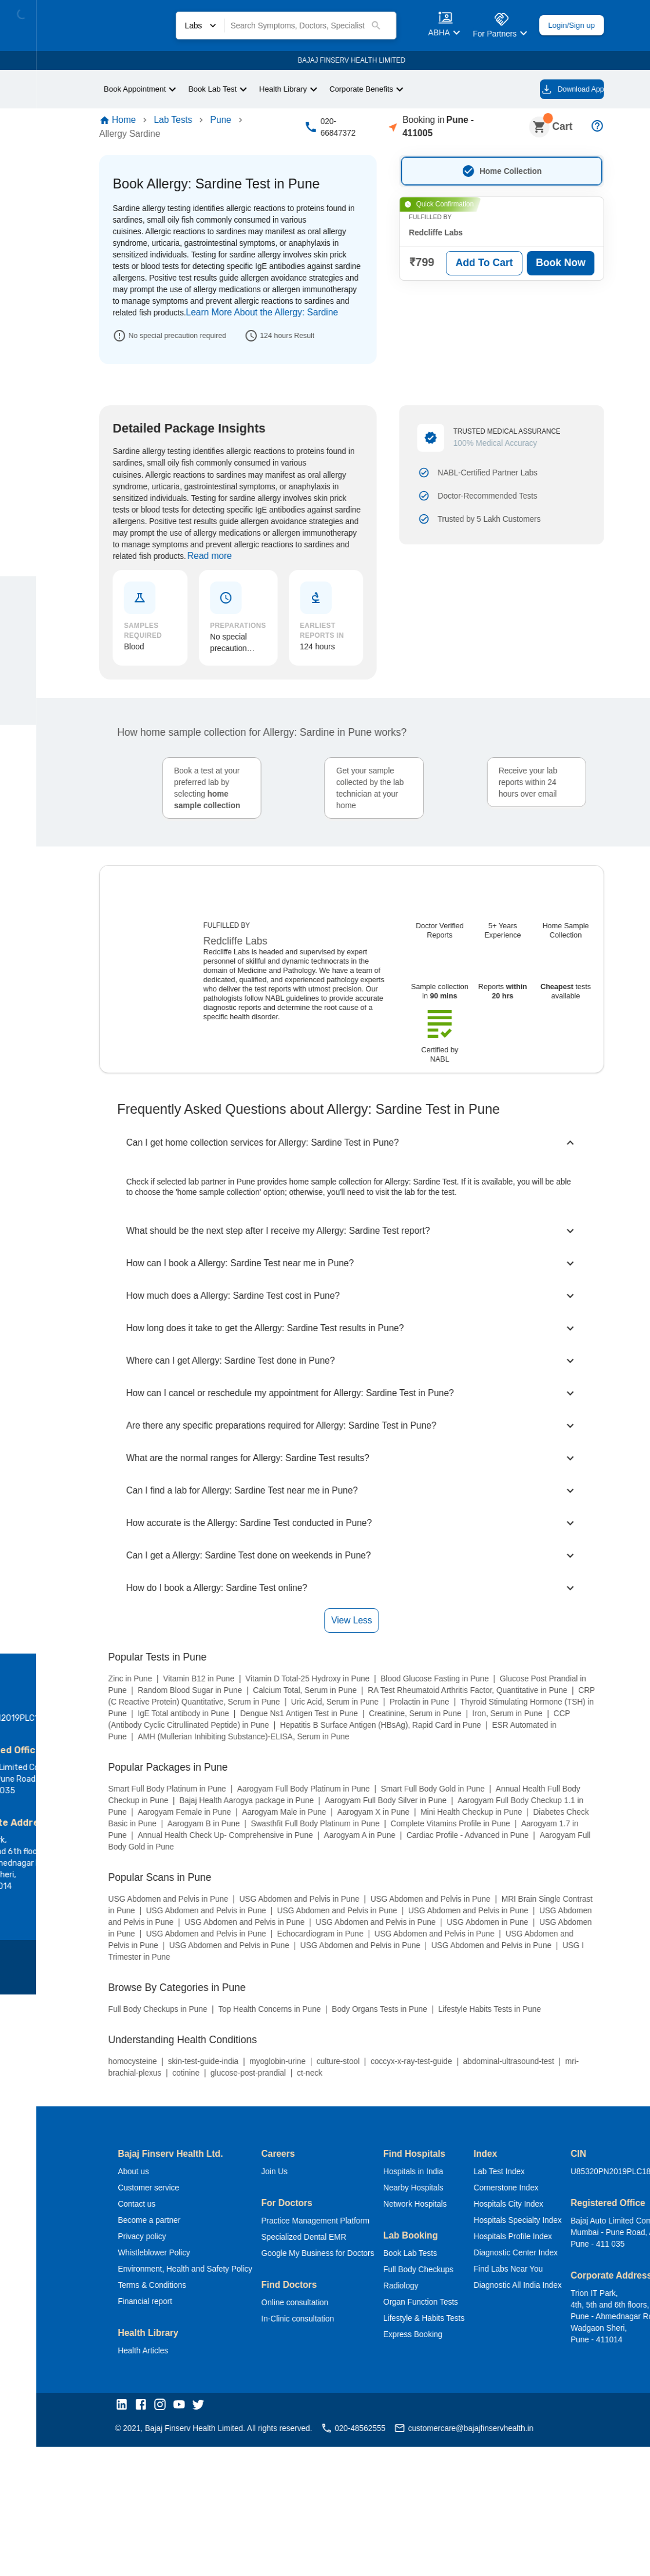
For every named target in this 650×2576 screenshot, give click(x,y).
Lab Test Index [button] (496, 1718)
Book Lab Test (186, 88)
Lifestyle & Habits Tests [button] (414, 1865)
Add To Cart (461, 255)
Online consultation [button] (275, 1849)
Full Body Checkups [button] (405, 1816)
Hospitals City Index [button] (506, 1751)
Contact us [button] (105, 1751)
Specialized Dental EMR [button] (282, 1784)
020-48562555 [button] (335, 1976)
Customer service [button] (117, 1734)
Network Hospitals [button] (403, 1751)
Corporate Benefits (345, 88)
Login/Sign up (548, 25)
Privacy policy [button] (110, 1783)
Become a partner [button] (118, 1767)
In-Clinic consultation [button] (279, 1865)
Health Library (260, 88)
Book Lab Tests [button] (397, 1800)
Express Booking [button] (399, 1881)
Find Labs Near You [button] (504, 1816)
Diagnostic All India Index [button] (515, 1832)
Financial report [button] (113, 1848)
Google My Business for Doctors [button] (298, 1800)
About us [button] (101, 1718)
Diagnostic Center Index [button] (514, 1799)
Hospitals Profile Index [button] (510, 1783)
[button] (91, 1953)
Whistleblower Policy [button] (122, 1799)
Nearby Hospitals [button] (401, 1734)
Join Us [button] (253, 1718)
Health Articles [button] (112, 1897)
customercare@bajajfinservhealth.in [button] (457, 1976)
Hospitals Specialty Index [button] (516, 1767)
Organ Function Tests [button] (409, 1849)
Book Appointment (104, 88)
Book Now (541, 255)
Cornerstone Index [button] (503, 1734)
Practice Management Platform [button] (299, 1767)
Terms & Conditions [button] (120, 1832)
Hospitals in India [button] (400, 1718)
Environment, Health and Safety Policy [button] (157, 1816)
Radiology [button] (387, 1832)
